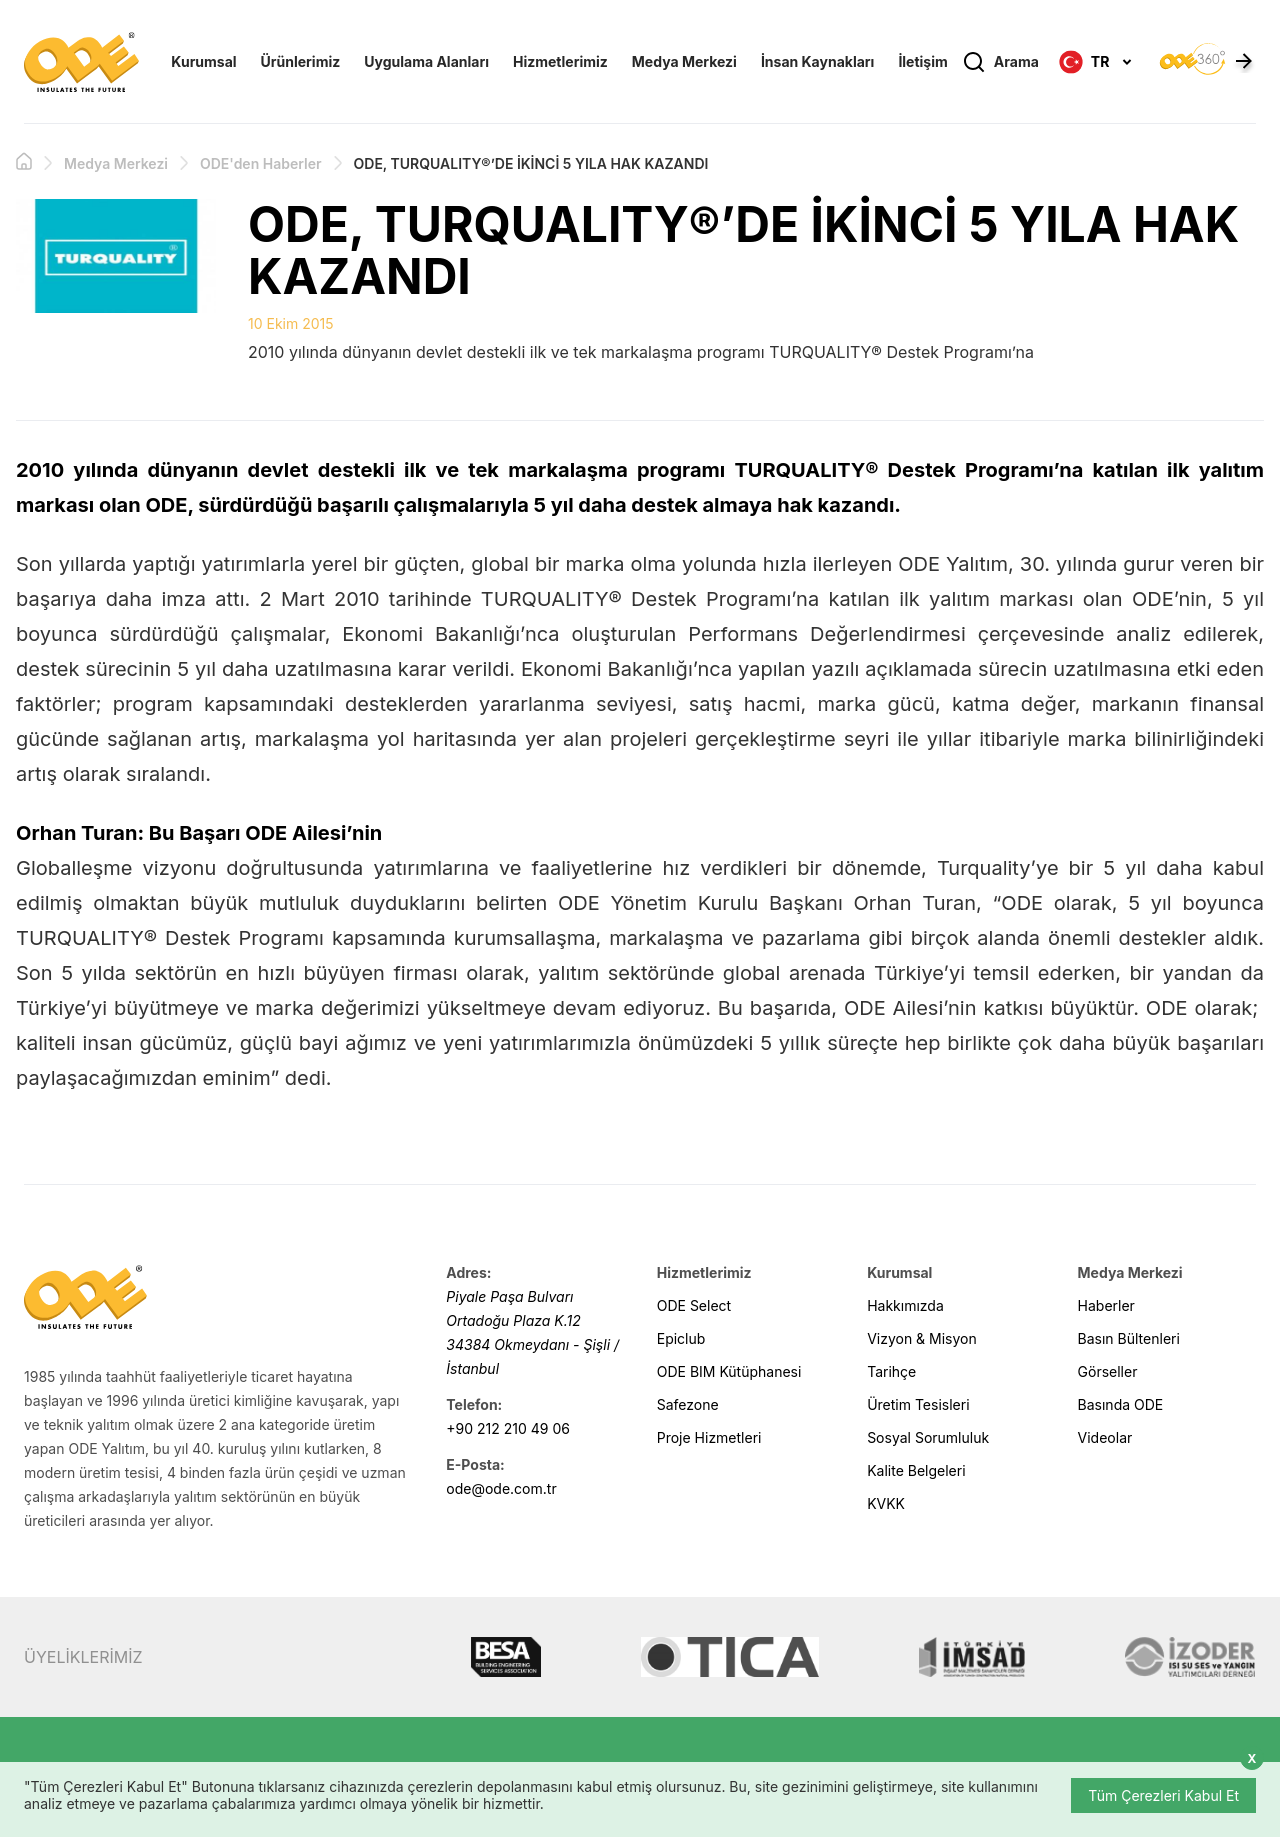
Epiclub (681, 1338)
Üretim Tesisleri (918, 1404)
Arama (1000, 62)
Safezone (688, 1404)
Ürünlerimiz (301, 61)
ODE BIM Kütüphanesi (729, 1371)
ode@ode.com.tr (501, 1488)
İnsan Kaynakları (817, 61)
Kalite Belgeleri (916, 1470)
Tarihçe (891, 1371)
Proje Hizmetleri (709, 1437)
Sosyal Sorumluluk (928, 1437)
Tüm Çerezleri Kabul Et (1163, 1795)
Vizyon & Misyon (922, 1338)
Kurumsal (203, 61)
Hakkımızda (905, 1305)
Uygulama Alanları (426, 61)
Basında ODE (1121, 1404)
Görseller (1108, 1371)
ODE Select (694, 1305)
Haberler (1106, 1305)
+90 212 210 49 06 (508, 1428)
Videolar (1105, 1437)
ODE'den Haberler (261, 163)
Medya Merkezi (684, 61)
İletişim (922, 61)
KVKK (886, 1503)
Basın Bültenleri (1129, 1338)
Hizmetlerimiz (560, 61)
